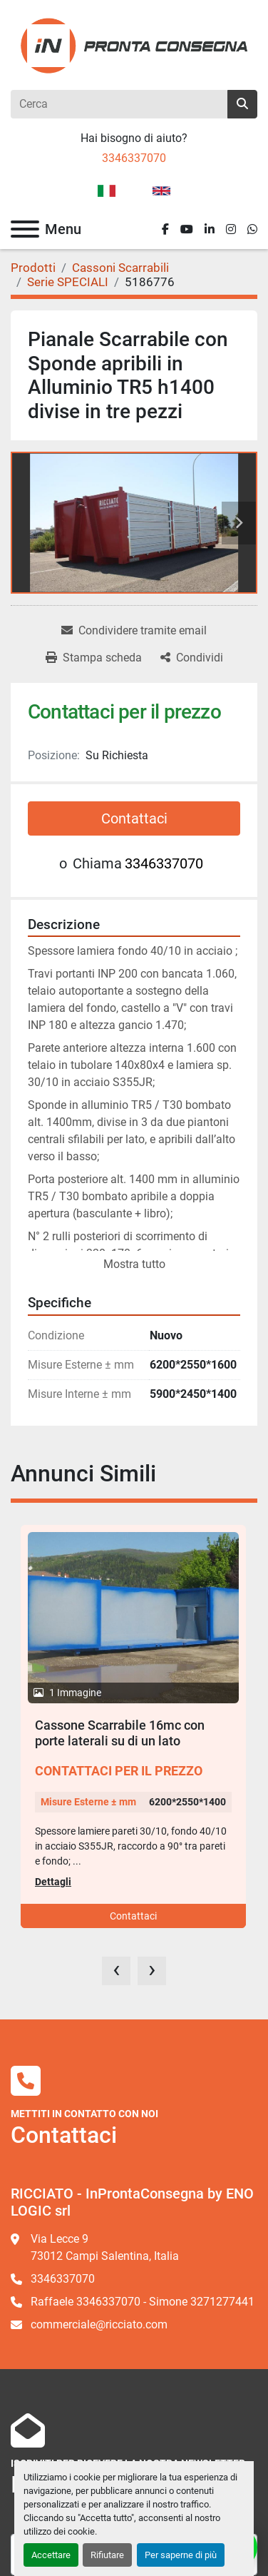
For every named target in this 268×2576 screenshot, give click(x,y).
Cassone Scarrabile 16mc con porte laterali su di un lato (120, 1733)
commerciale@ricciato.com (99, 2324)
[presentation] (116, 1971)
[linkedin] (210, 229)
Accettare (51, 2555)
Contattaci (134, 818)
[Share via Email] (134, 630)
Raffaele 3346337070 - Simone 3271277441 (142, 2301)
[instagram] (231, 229)
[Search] (119, 104)
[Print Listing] (93, 657)
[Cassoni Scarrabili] (120, 267)
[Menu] (25, 229)
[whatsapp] (252, 229)
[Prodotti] (33, 267)
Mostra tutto (134, 1264)
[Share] (191, 657)
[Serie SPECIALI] (67, 282)
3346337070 (134, 158)
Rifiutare (107, 2555)
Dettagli (53, 1881)
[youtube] (186, 229)
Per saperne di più (181, 2555)
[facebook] (165, 229)
